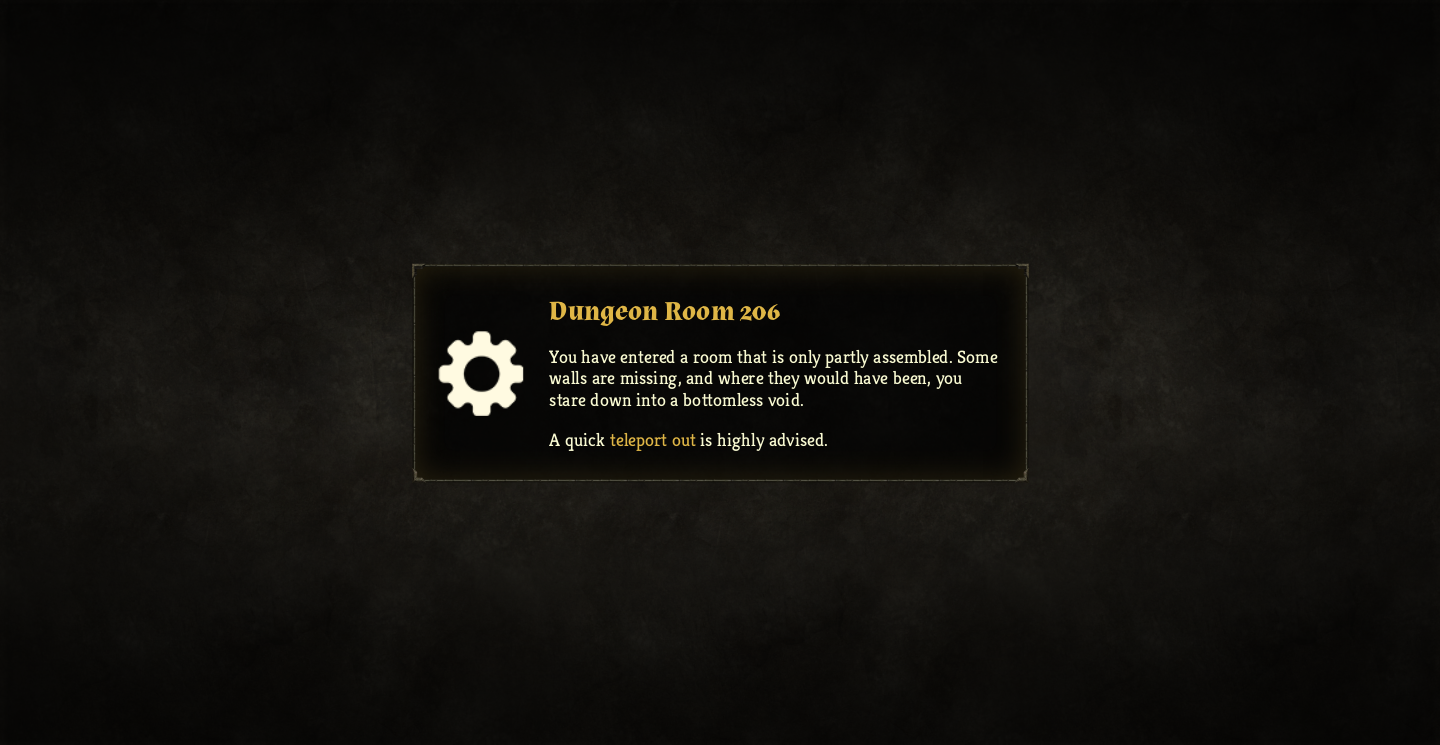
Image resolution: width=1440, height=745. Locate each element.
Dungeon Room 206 (664, 310)
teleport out (653, 439)
